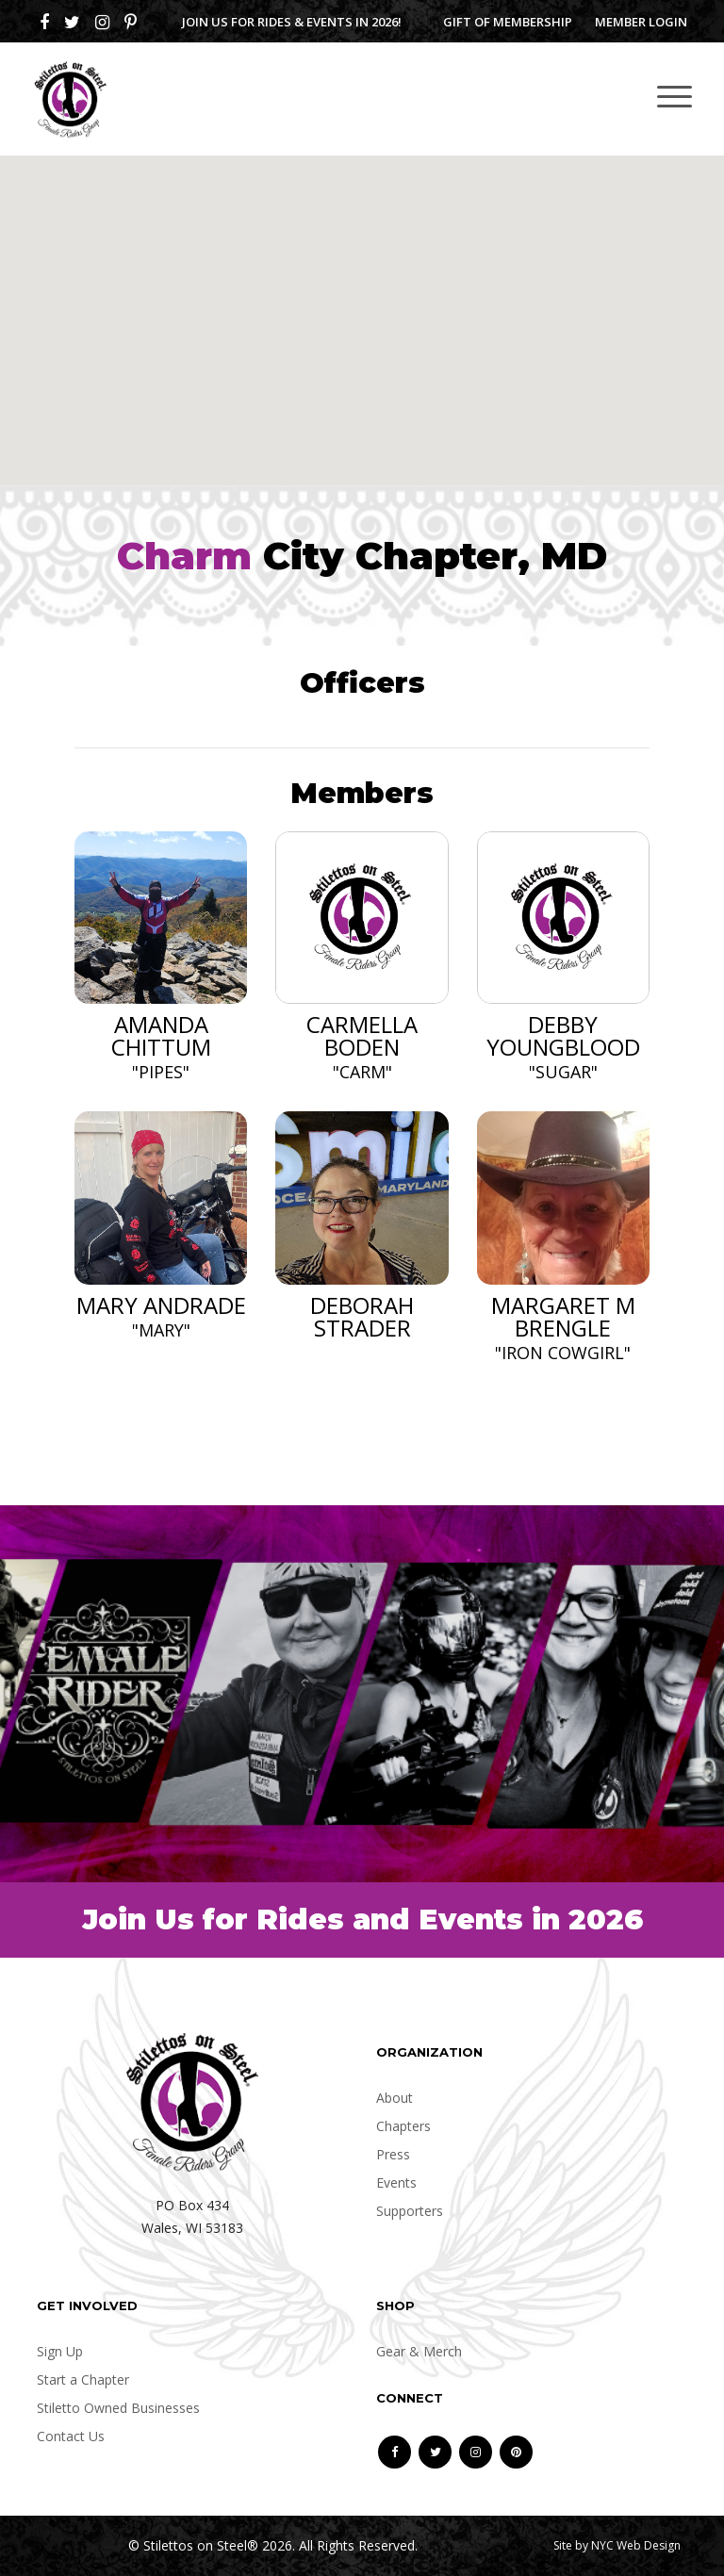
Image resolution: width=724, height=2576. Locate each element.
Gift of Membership (507, 21)
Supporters (409, 2211)
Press (393, 2154)
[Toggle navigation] (674, 96)
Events (396, 2182)
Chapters (403, 2126)
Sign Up (60, 2351)
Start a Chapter (83, 2379)
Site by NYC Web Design (617, 2545)
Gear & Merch (419, 2351)
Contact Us (71, 2436)
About (394, 2098)
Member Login (641, 21)
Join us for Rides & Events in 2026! (292, 21)
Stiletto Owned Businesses (118, 2408)
